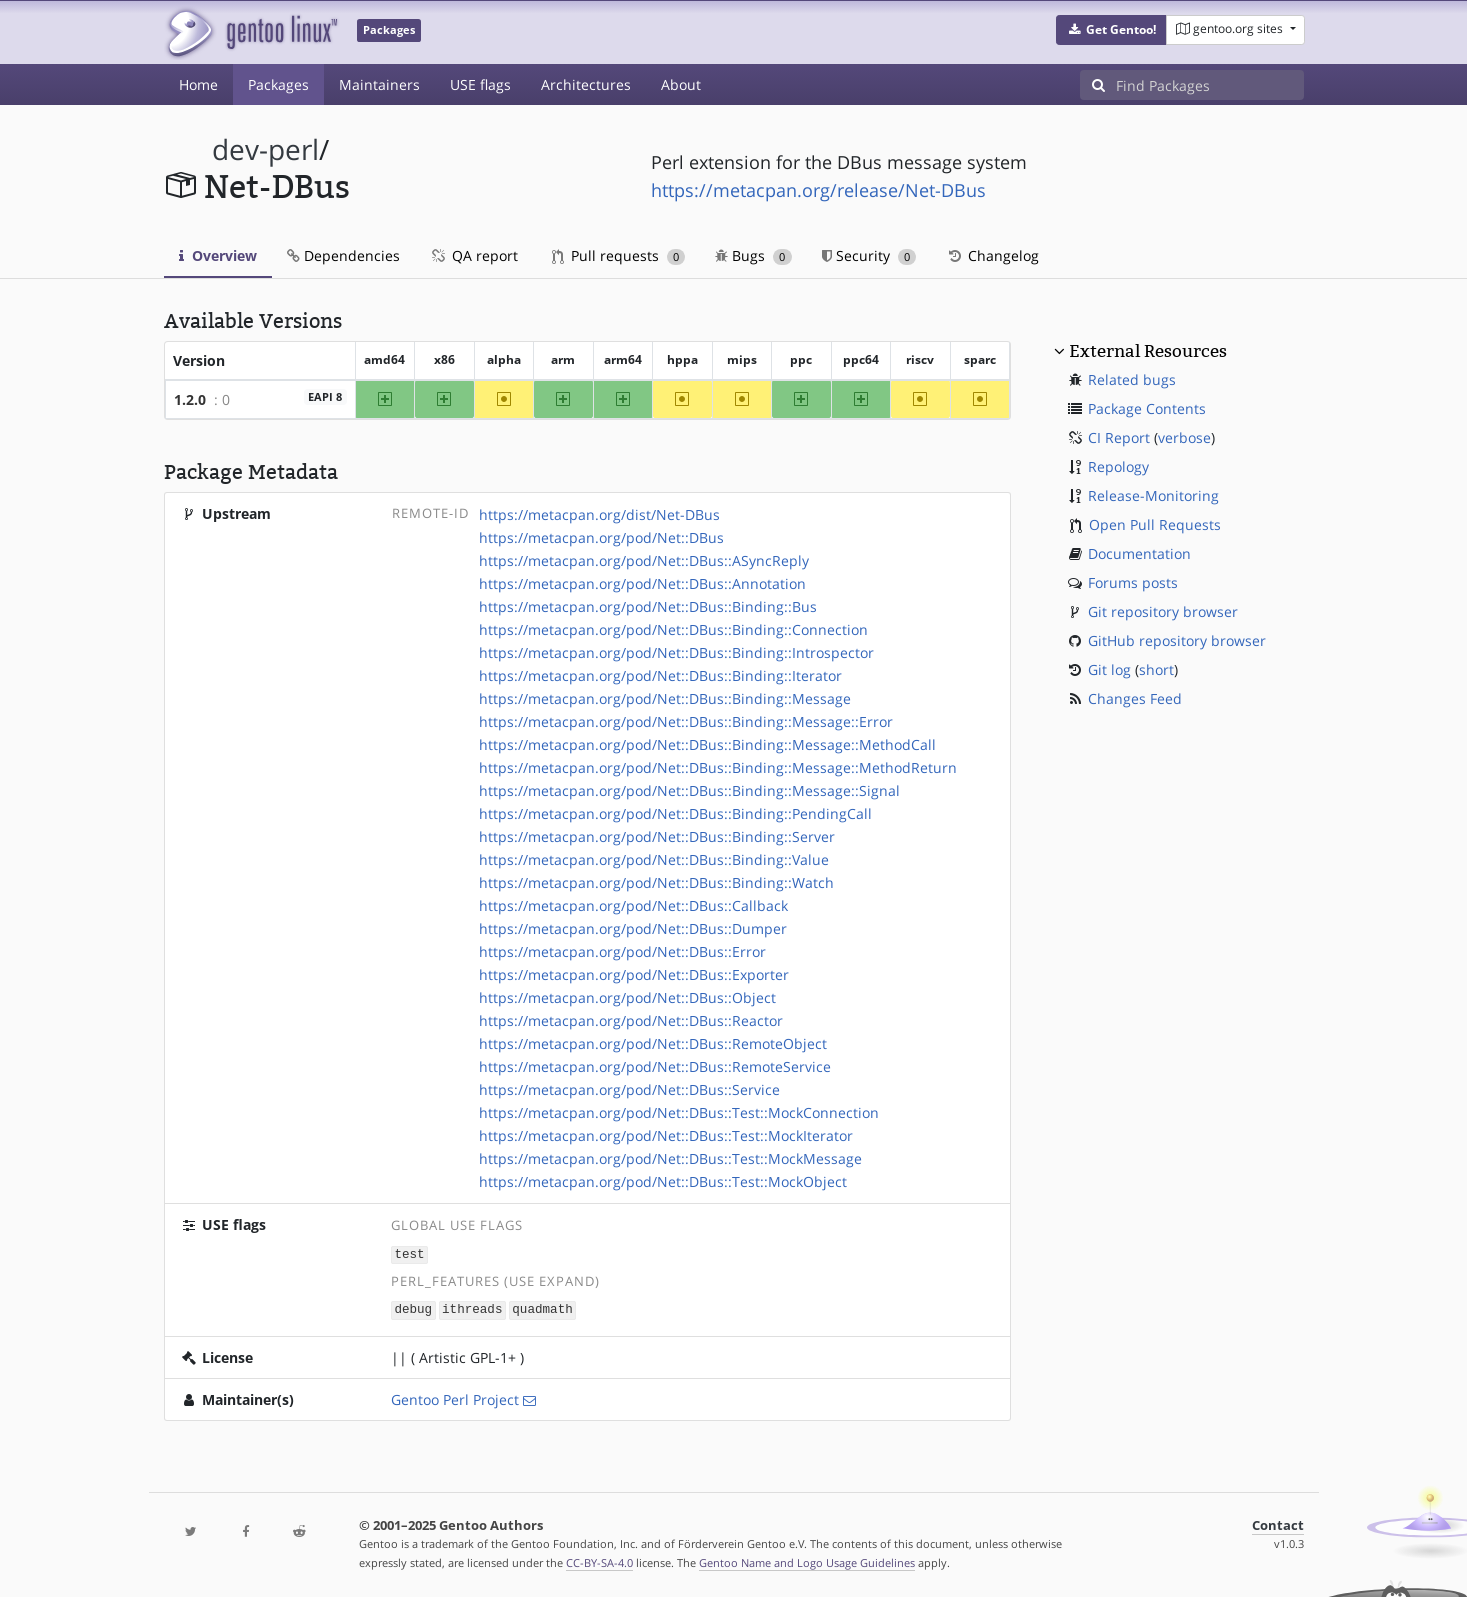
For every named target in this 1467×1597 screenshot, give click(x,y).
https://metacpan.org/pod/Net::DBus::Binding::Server (657, 836)
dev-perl (265, 149)
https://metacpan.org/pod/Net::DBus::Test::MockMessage (670, 1158)
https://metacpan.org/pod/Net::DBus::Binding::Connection (673, 629)
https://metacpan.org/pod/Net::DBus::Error (622, 951)
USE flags (480, 84)
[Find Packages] (1210, 85)
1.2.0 (190, 399)
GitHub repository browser (1177, 640)
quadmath (542, 1308)
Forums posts (1133, 582)
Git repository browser (1163, 611)
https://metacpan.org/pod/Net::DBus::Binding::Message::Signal (689, 790)
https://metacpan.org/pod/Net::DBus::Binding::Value (654, 859)
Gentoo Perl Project (455, 1397)
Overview (218, 255)
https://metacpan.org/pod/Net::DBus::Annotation (642, 583)
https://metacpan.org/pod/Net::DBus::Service (629, 1089)
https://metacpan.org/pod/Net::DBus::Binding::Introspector (676, 652)
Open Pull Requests (1155, 524)
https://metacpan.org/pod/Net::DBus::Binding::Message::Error (686, 721)
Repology (1118, 466)
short (1156, 669)
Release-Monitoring (1153, 495)
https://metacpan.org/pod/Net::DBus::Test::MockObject (663, 1181)
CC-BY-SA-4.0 (599, 1560)
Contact (1278, 1523)
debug (413, 1308)
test (409, 1253)
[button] (1111, 30)
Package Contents (1147, 408)
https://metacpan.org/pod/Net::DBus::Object (627, 997)
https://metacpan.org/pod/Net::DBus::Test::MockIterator (666, 1135)
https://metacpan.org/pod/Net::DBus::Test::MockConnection (679, 1112)
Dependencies (343, 255)
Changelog (992, 255)
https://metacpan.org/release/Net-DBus (818, 190)
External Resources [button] (1148, 351)
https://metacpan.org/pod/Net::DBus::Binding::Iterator (660, 675)
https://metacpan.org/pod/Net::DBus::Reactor (631, 1020)
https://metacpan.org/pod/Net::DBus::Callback (633, 905)
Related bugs (1132, 379)
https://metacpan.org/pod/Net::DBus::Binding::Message (665, 698)
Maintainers (379, 84)
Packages (278, 84)
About (681, 84)
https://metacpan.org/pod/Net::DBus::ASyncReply (644, 560)
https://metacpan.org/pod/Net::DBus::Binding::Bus (648, 606)
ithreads (472, 1308)
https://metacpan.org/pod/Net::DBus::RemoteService (655, 1066)
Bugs (753, 255)
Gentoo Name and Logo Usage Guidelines (807, 1560)
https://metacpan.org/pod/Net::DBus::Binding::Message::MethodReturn (718, 767)
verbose (1184, 437)
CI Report (1119, 437)
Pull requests (619, 255)
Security (869, 255)
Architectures (586, 84)
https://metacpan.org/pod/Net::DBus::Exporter (634, 974)
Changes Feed (1135, 698)
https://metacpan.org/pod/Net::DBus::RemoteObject (653, 1043)
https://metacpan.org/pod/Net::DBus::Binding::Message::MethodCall (707, 744)
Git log (1109, 669)
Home (198, 84)
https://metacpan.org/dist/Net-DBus (599, 514)
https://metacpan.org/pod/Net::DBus (601, 537)
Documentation (1139, 553)
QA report (474, 255)
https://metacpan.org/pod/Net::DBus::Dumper (633, 928)
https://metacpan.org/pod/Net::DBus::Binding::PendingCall (675, 813)
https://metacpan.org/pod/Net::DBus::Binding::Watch (656, 882)
